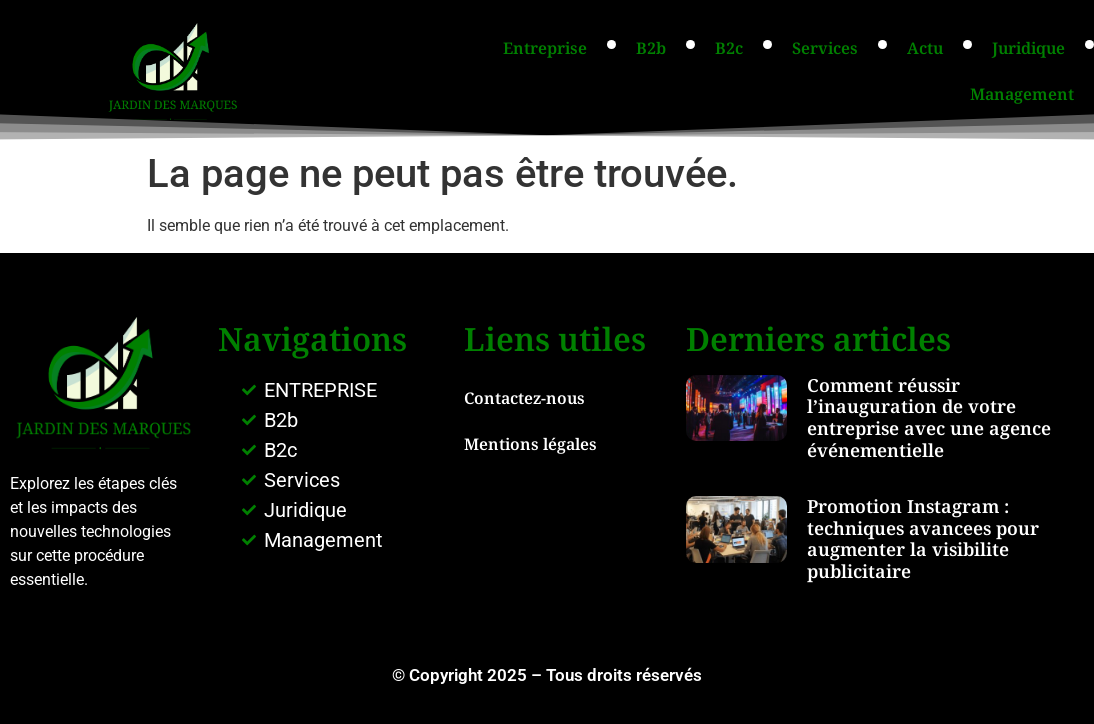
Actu (925, 48)
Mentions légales (530, 444)
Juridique (1028, 48)
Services (825, 48)
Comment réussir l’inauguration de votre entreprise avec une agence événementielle (929, 417)
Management (1022, 94)
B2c (729, 48)
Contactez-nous (524, 398)
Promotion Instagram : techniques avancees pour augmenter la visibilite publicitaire (923, 538)
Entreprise (545, 48)
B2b (651, 48)
